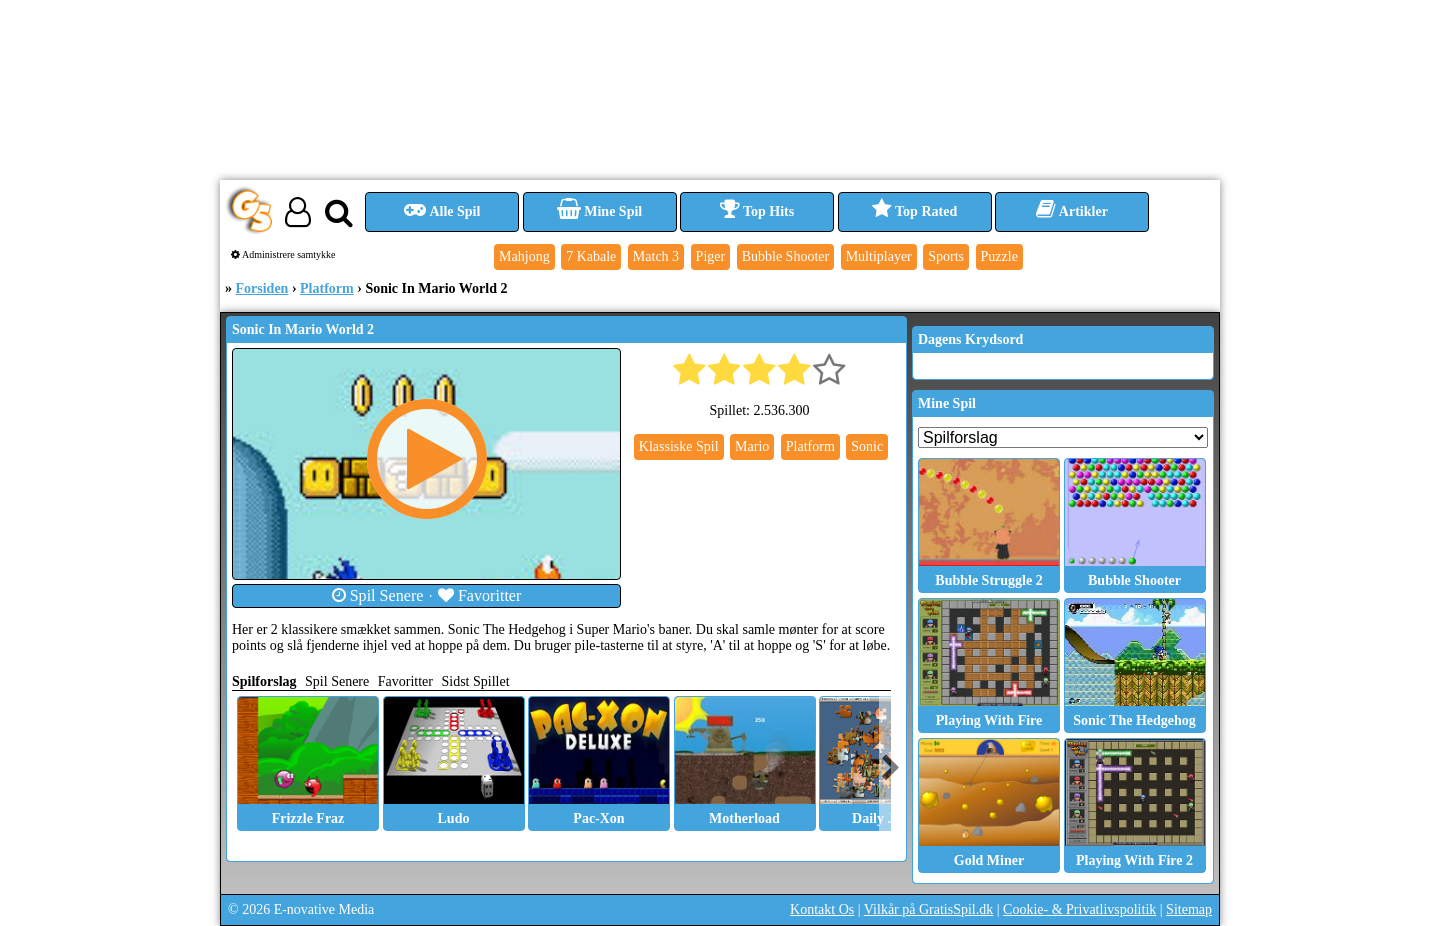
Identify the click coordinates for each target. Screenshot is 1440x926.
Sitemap (1189, 909)
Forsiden (262, 288)
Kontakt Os (822, 909)
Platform (327, 288)
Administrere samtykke (283, 254)
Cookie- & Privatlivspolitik (1079, 909)
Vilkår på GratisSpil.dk (928, 909)
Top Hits (757, 211)
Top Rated (914, 211)
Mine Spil (599, 211)
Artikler (1072, 211)
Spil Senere (378, 595)
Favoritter (480, 595)
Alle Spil (442, 211)
